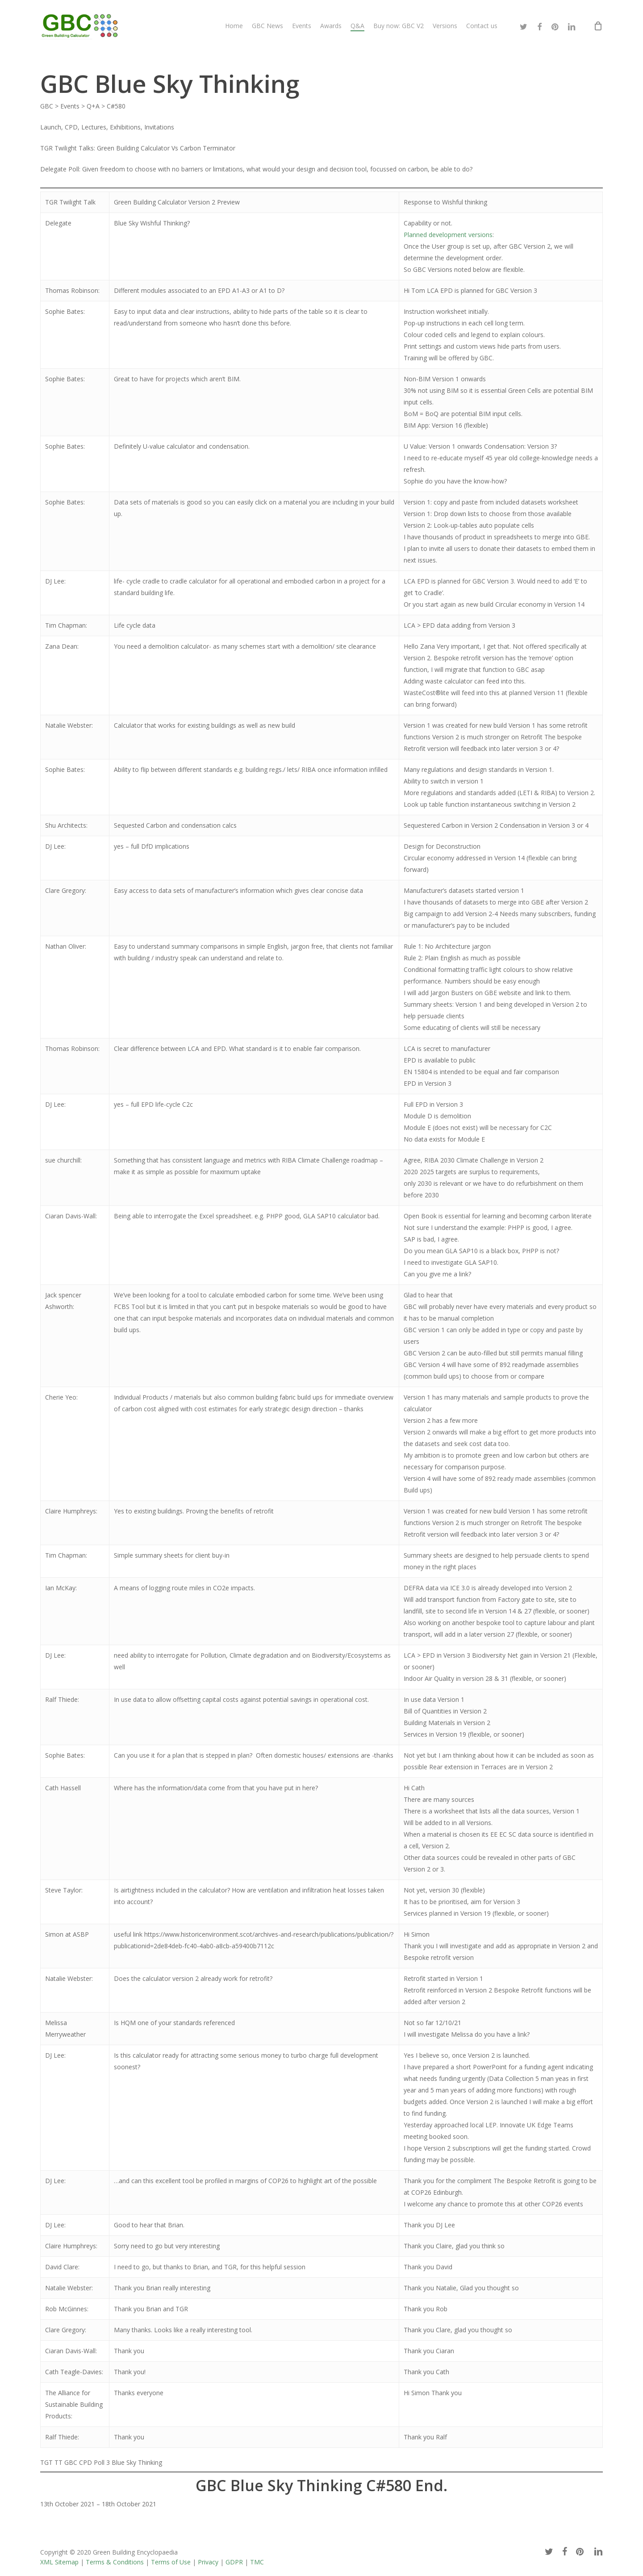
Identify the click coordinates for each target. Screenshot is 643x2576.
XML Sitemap (59, 2562)
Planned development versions (448, 234)
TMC (257, 2562)
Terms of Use (171, 2562)
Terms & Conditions (115, 2562)
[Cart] (598, 26)
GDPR (234, 2562)
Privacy (208, 2562)
